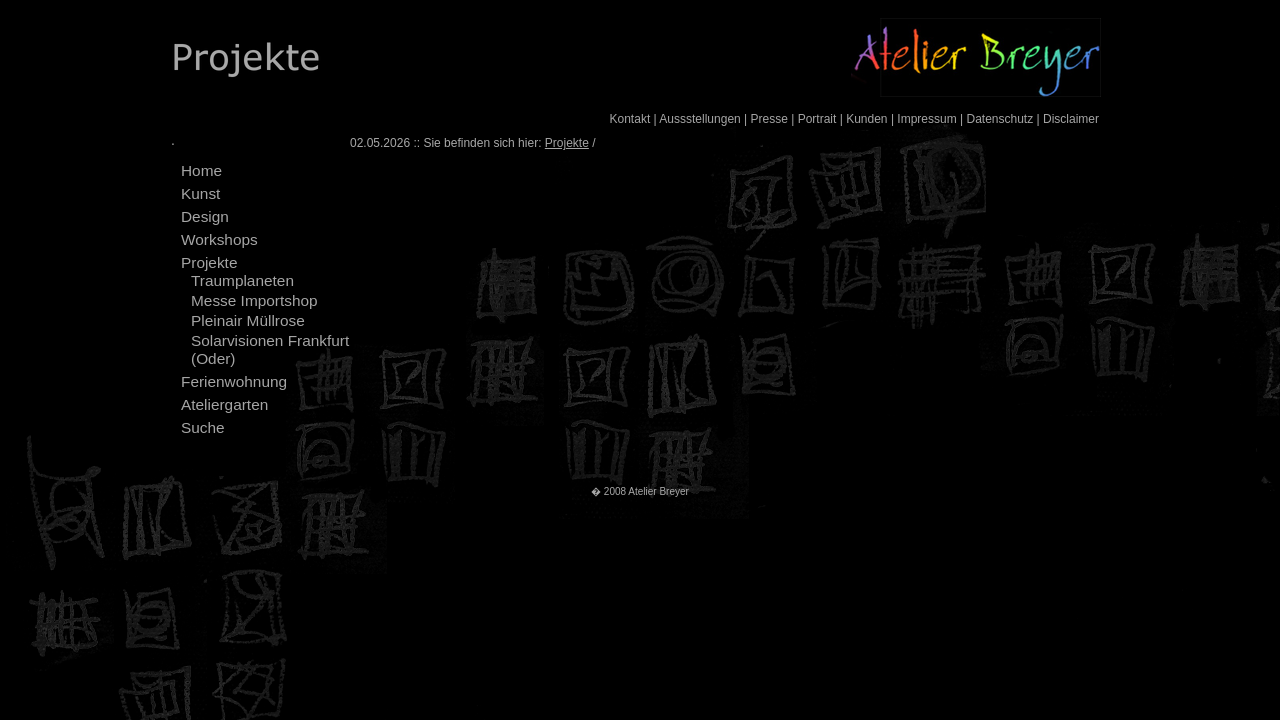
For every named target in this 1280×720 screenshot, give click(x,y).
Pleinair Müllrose (248, 320)
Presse (769, 119)
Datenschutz (999, 119)
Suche (203, 427)
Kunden (866, 119)
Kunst (200, 193)
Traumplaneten (242, 280)
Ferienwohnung (234, 381)
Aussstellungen (699, 119)
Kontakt (630, 119)
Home (201, 170)
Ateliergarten (224, 404)
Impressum (926, 119)
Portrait (817, 119)
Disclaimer (1071, 119)
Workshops (219, 239)
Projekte (209, 262)
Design (205, 216)
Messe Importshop (254, 300)
